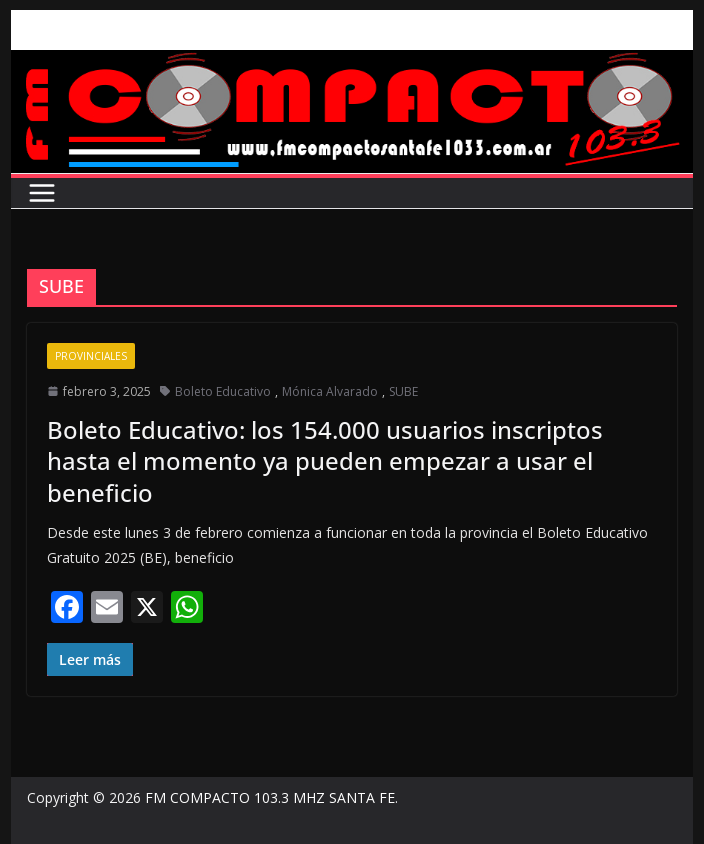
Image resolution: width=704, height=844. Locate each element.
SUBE (403, 391)
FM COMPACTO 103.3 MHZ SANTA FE (270, 797)
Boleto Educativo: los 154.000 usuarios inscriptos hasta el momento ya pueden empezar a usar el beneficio (325, 460)
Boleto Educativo (223, 391)
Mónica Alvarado (330, 391)
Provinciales (91, 356)
